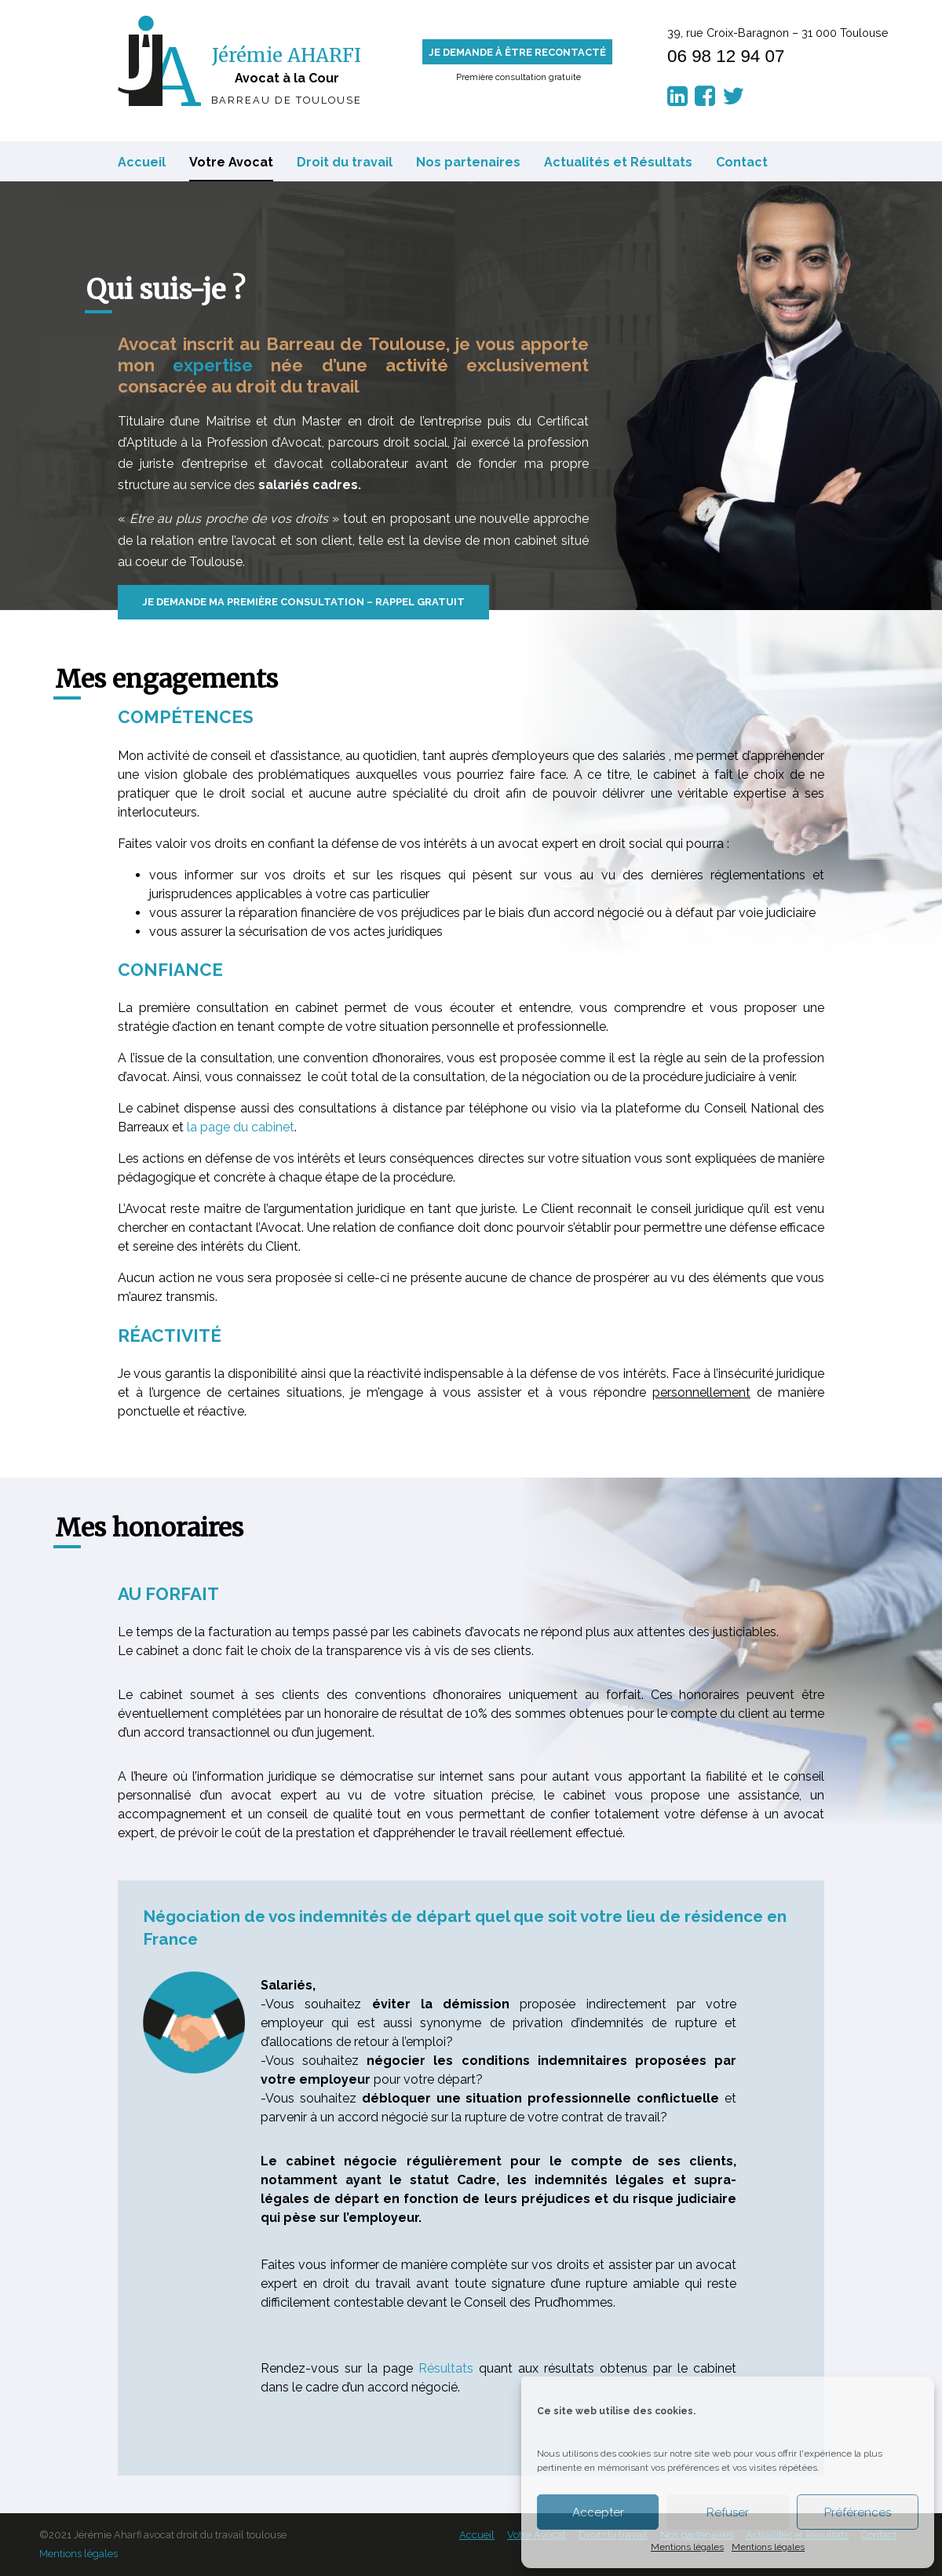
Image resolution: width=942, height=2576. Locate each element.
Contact (742, 162)
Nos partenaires (468, 162)
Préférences (857, 2512)
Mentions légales (687, 2546)
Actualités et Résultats (618, 162)
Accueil (142, 162)
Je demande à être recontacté (517, 52)
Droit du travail (344, 162)
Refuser (727, 2512)
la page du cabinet (240, 1127)
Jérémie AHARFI (286, 55)
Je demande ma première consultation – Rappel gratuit (303, 602)
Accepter (598, 2512)
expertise (213, 365)
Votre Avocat (231, 162)
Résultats (445, 2368)
